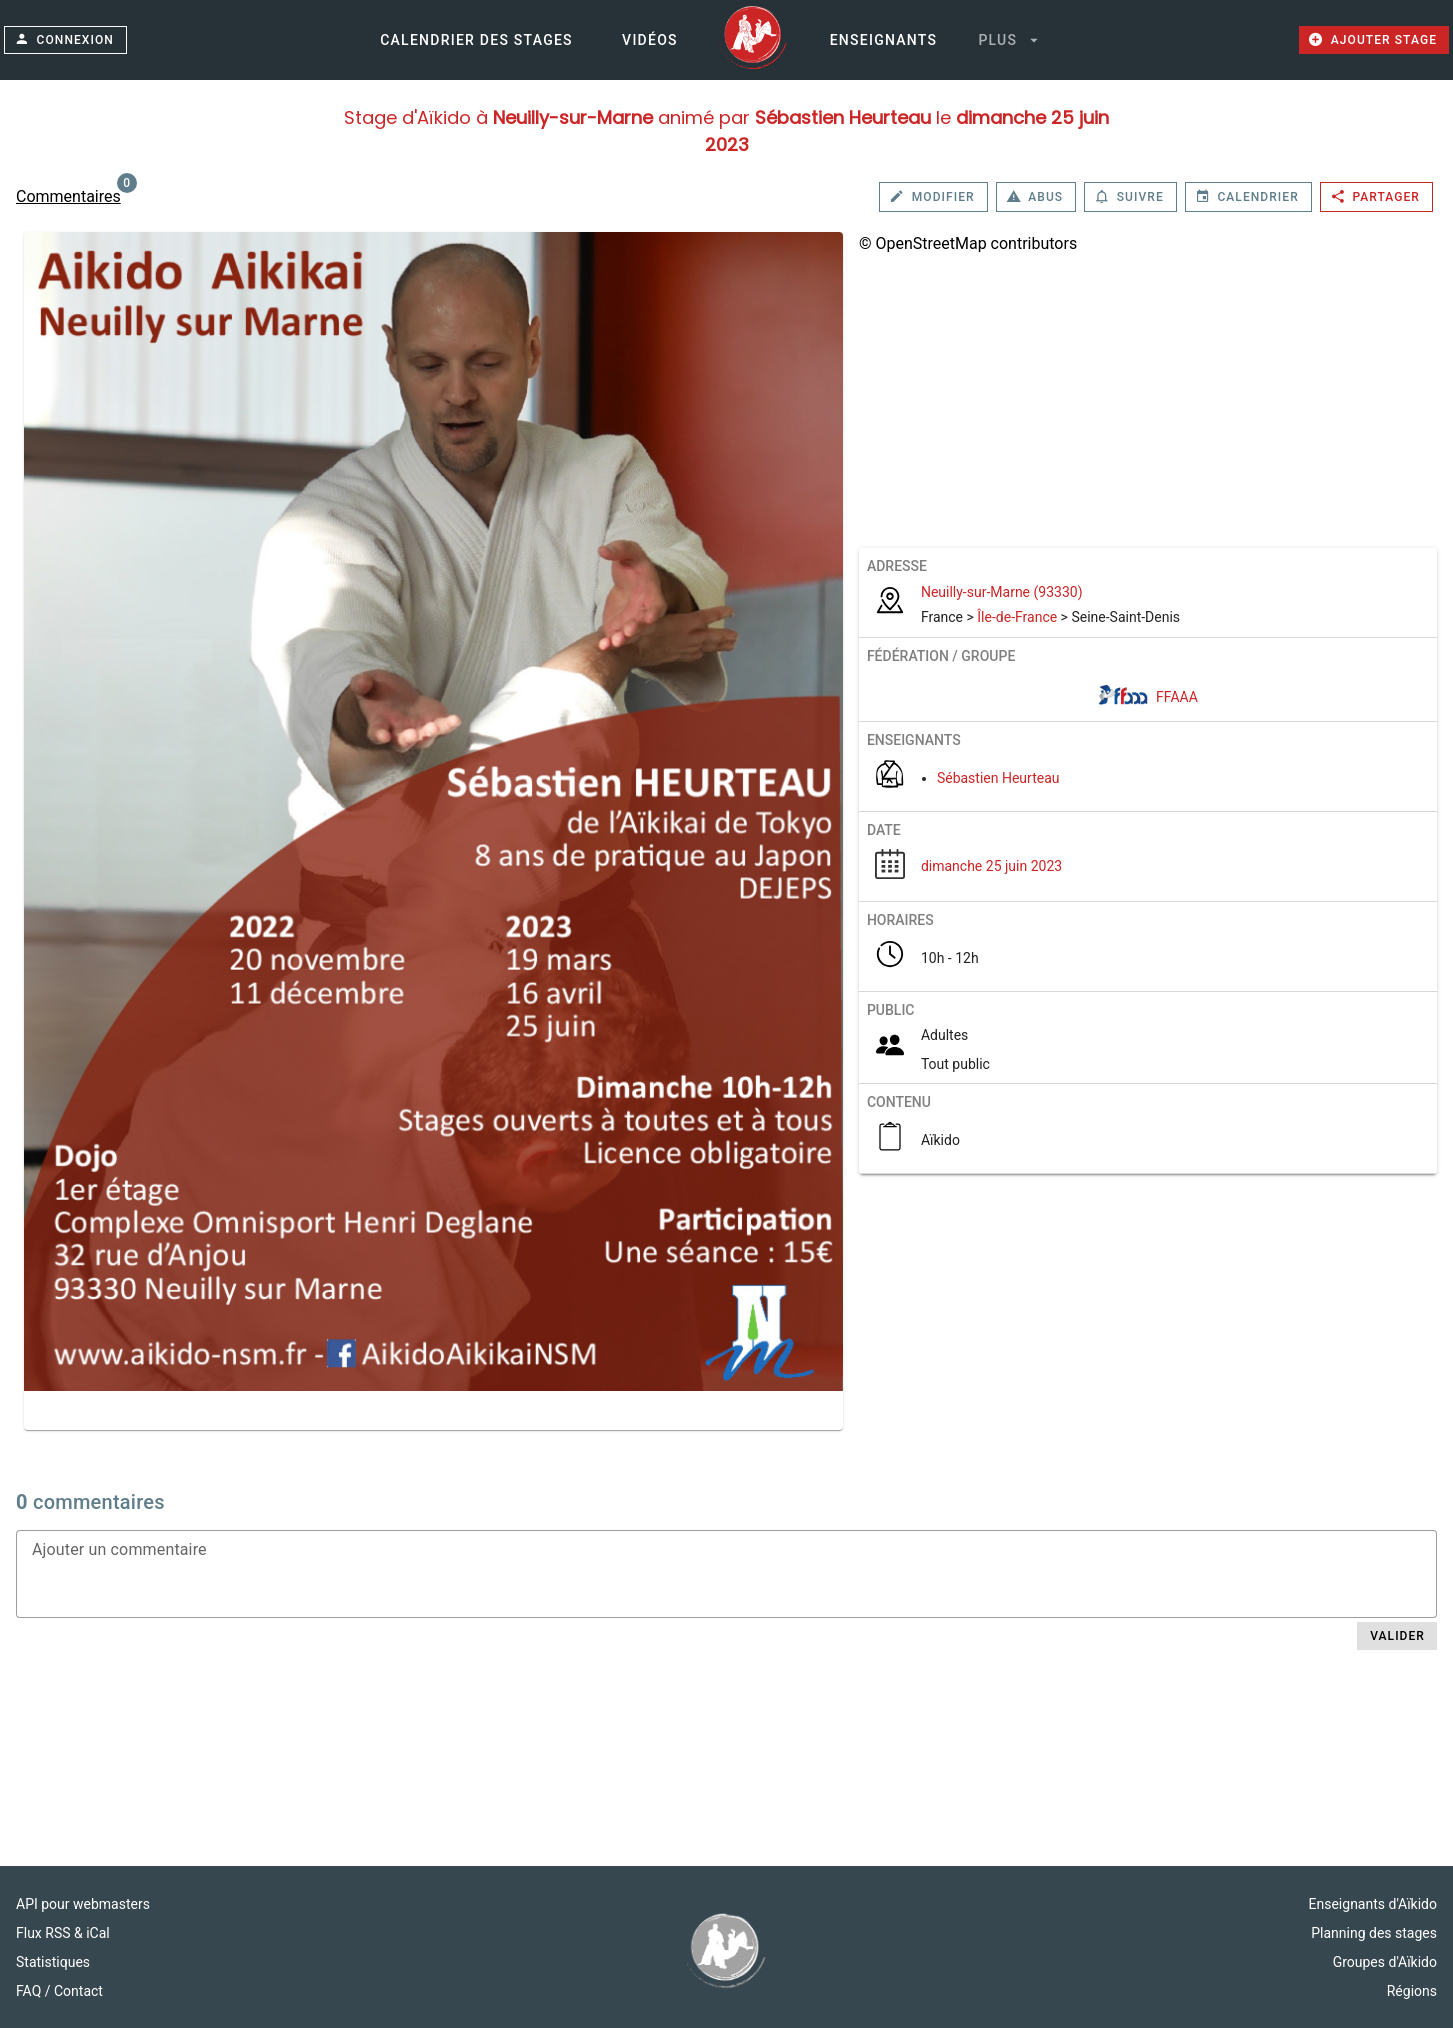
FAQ (30, 1991)
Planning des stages (1374, 1933)
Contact (78, 1991)
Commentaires (68, 197)
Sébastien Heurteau (998, 778)
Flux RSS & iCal (63, 1933)
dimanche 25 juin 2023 (991, 866)
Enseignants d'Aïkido (1373, 1904)
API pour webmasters (83, 1904)
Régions (1412, 1991)
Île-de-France (1017, 617)
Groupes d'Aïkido (1385, 1962)
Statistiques (53, 1962)
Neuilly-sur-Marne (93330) (1002, 592)
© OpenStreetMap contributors (968, 243)
